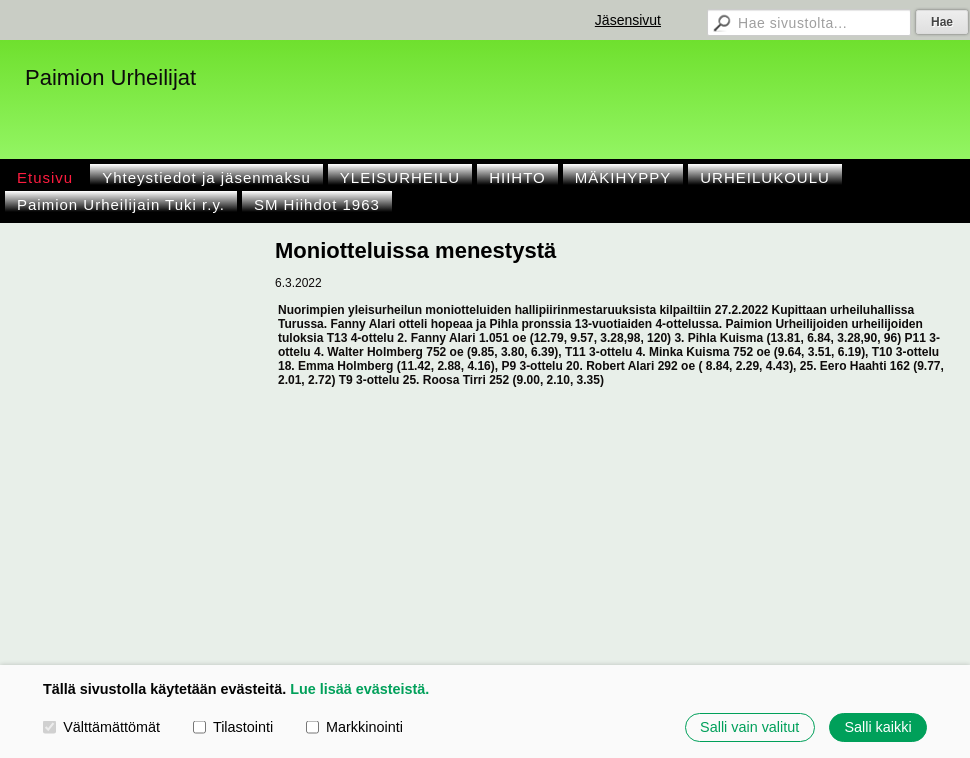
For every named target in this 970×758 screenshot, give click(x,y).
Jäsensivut (628, 20)
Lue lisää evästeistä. (359, 689)
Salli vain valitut (749, 727)
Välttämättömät (101, 727)
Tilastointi (233, 727)
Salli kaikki (877, 727)
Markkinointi (354, 727)
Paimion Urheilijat (110, 77)
